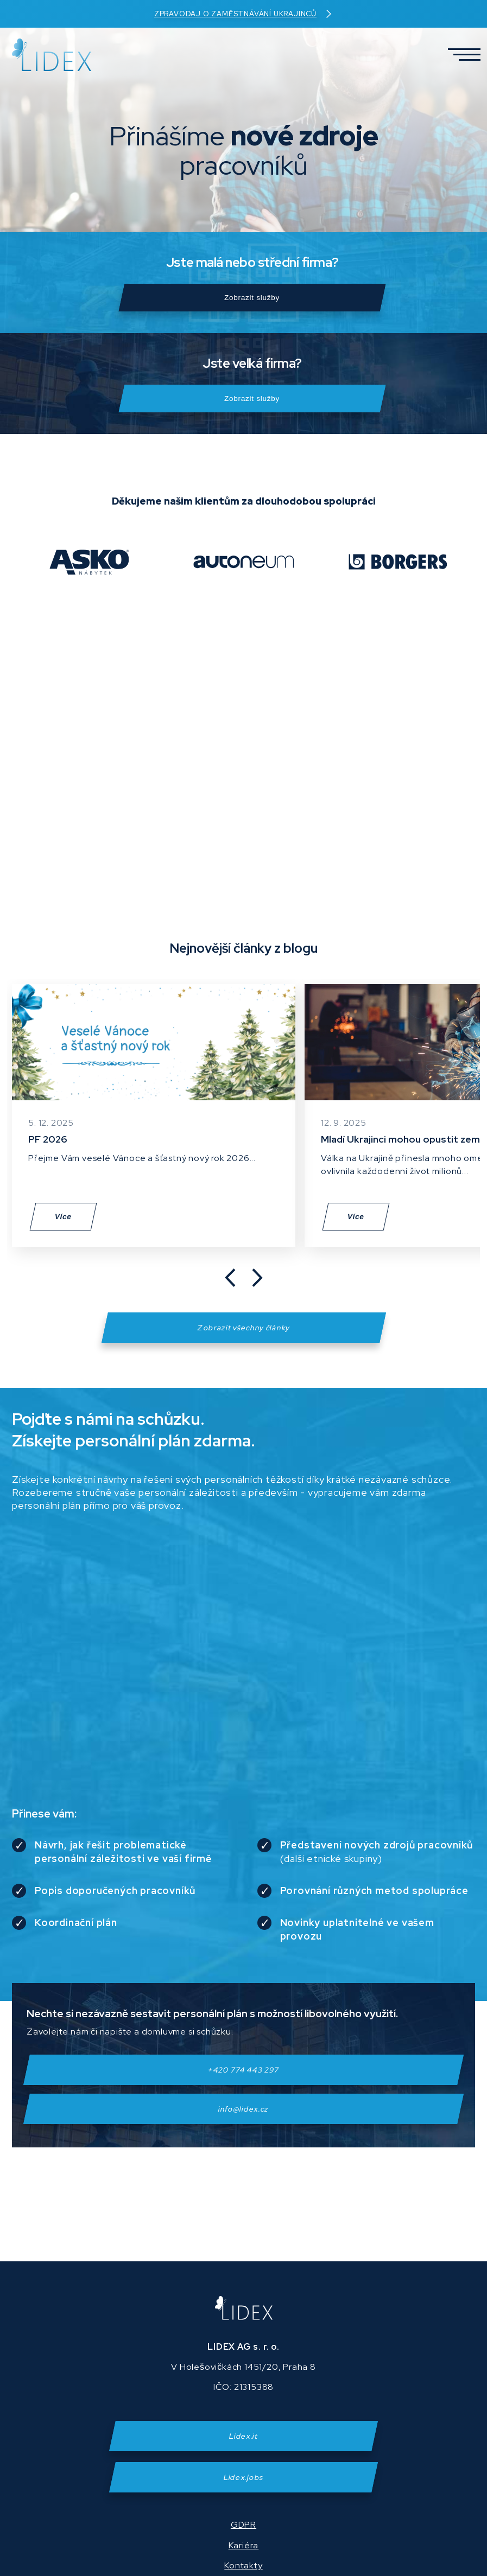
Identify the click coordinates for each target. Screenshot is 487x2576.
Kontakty (243, 2565)
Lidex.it (243, 2436)
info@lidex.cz (243, 2122)
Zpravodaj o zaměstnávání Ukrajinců (243, 13)
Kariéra (244, 2545)
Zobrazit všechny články (244, 1341)
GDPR (243, 2524)
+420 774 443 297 (243, 2083)
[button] (460, 55)
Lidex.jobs (243, 2477)
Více (63, 1230)
